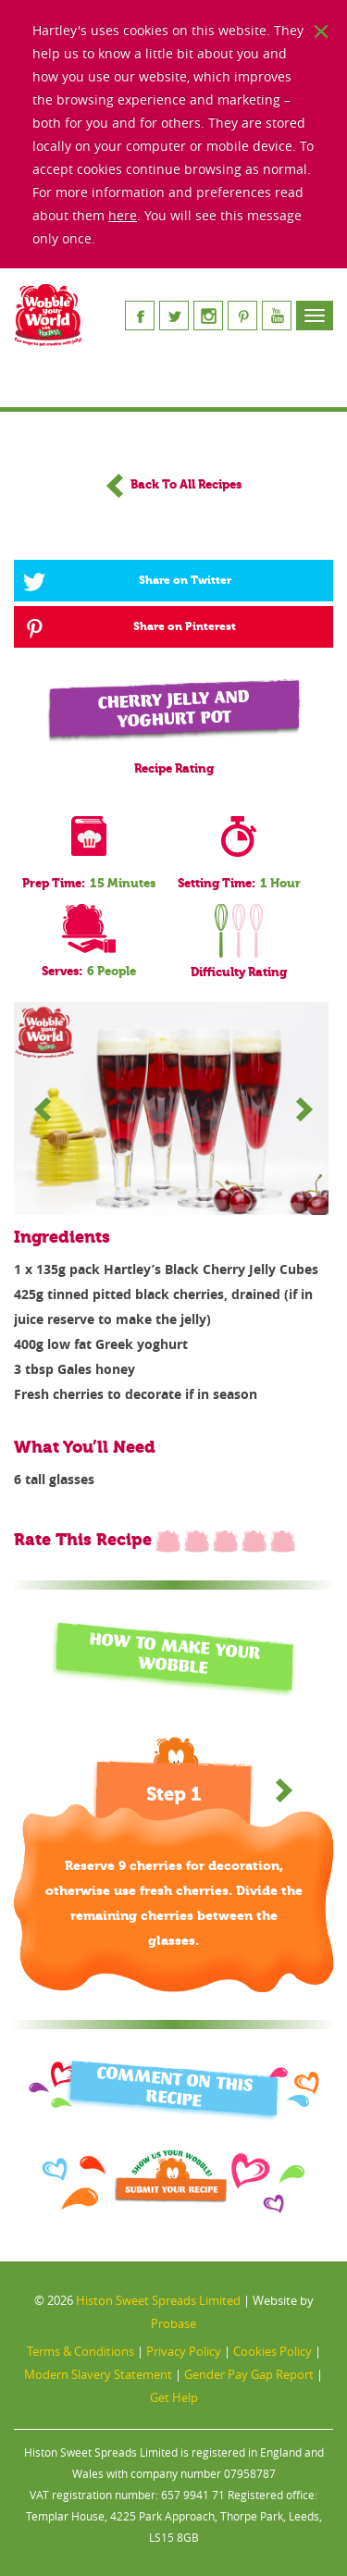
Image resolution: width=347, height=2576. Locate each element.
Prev (42, 1108)
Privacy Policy (183, 2351)
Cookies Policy (272, 2351)
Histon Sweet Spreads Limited (158, 2300)
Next (304, 1108)
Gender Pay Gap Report (249, 2374)
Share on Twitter (127, 580)
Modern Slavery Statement (98, 2374)
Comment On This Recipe (174, 2087)
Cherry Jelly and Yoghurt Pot (173, 709)
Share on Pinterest (129, 626)
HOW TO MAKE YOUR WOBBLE (174, 1653)
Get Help (174, 2397)
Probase (173, 2323)
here (122, 215)
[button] (284, 1790)
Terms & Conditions (80, 2351)
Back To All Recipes (174, 485)
